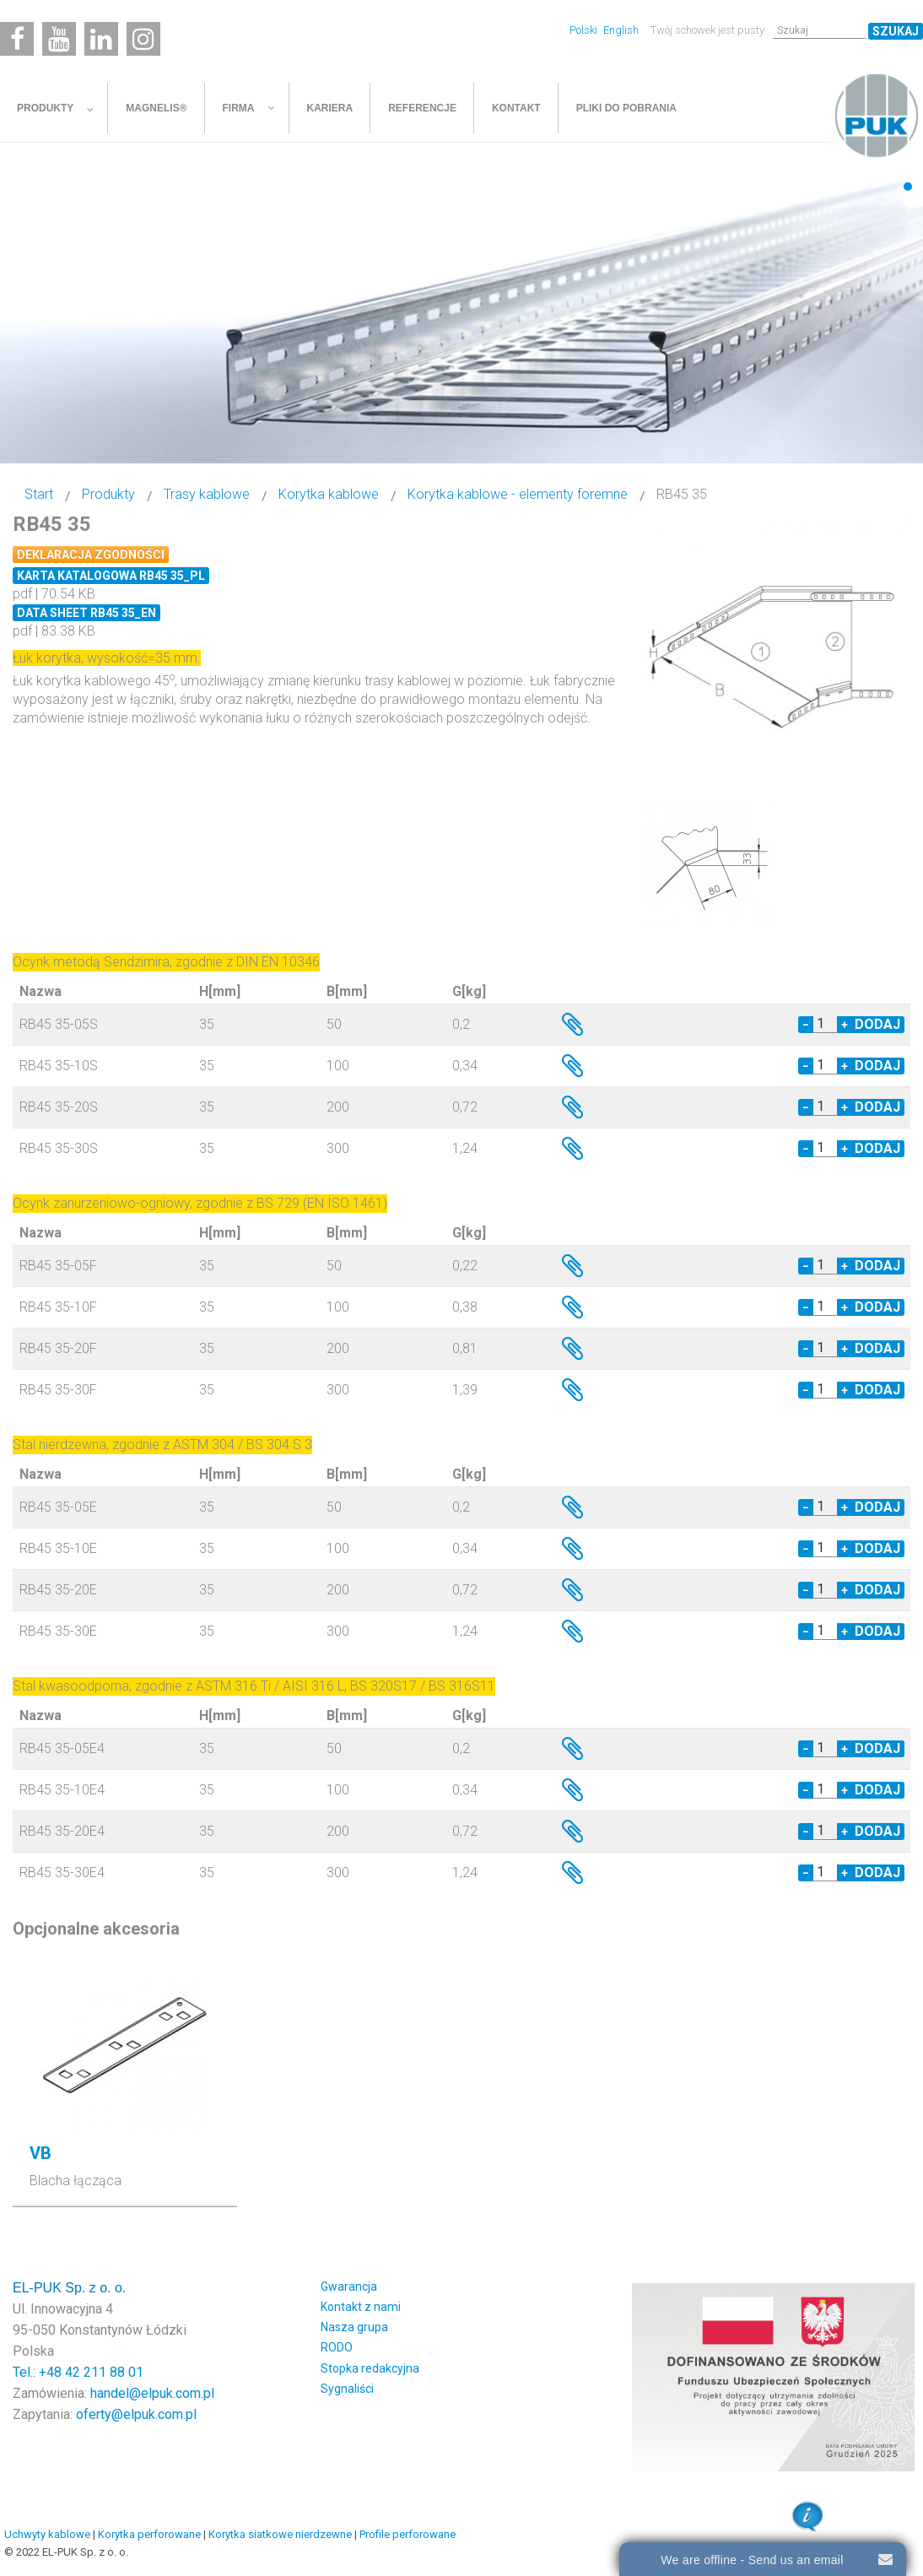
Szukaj (895, 31)
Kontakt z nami (361, 2307)
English (621, 30)
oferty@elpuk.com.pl (136, 2414)
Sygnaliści (347, 2388)
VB (40, 2153)
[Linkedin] (101, 39)
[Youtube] (59, 39)
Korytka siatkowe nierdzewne (280, 2534)
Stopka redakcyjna (370, 2368)
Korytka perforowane (149, 2534)
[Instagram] (143, 39)
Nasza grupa (354, 2327)
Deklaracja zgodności (91, 554)
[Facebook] (17, 39)
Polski (584, 30)
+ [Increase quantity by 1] (844, 1024)
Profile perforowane (407, 2534)
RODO (337, 2347)
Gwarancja (349, 2286)
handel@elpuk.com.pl (152, 2393)
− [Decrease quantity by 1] (805, 1024)
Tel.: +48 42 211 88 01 (78, 2372)
